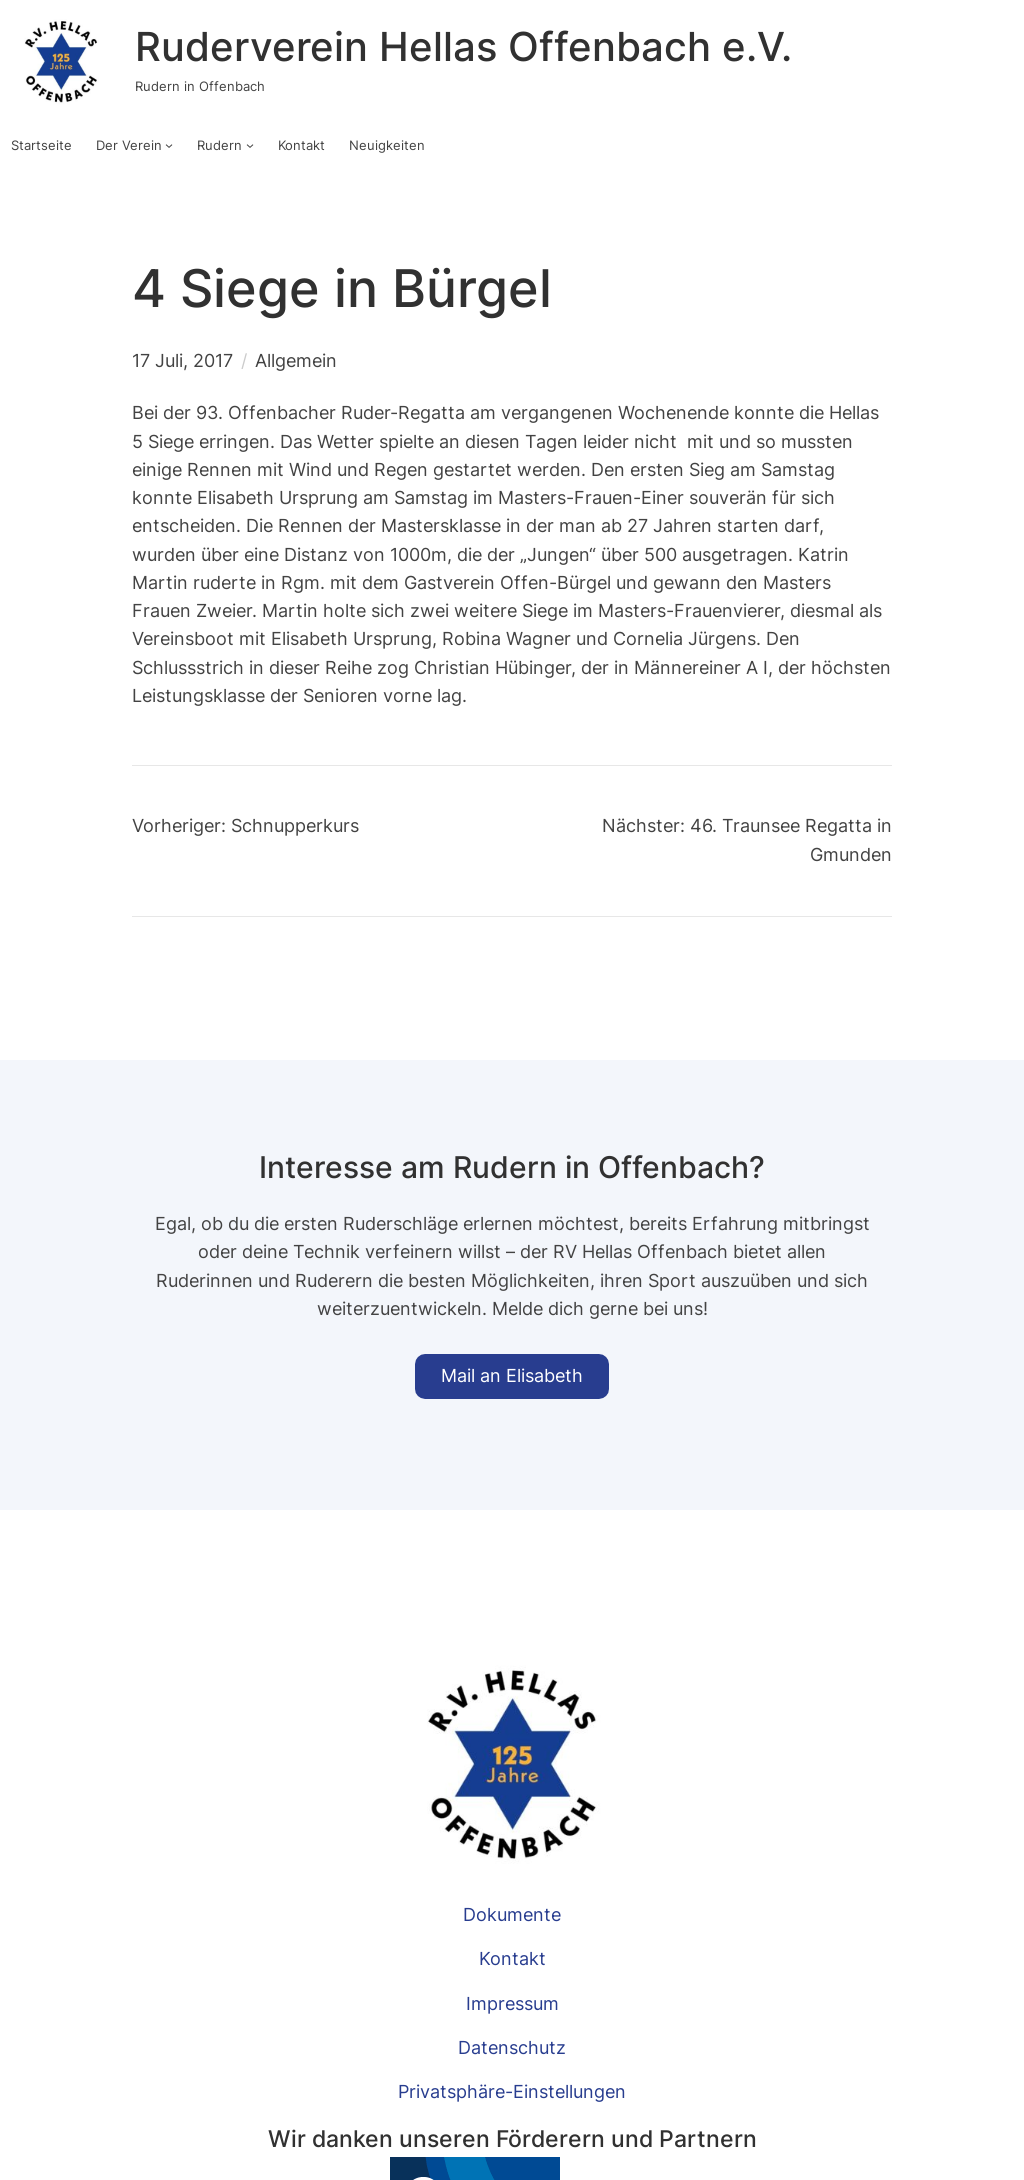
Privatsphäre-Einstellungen (512, 2091)
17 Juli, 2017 (182, 360)
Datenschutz (512, 2047)
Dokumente (512, 1914)
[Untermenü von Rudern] (250, 145)
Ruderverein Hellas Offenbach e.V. (463, 47)
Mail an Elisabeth (512, 1375)
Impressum (512, 2003)
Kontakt (512, 1958)
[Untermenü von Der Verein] (169, 145)
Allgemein (296, 360)
